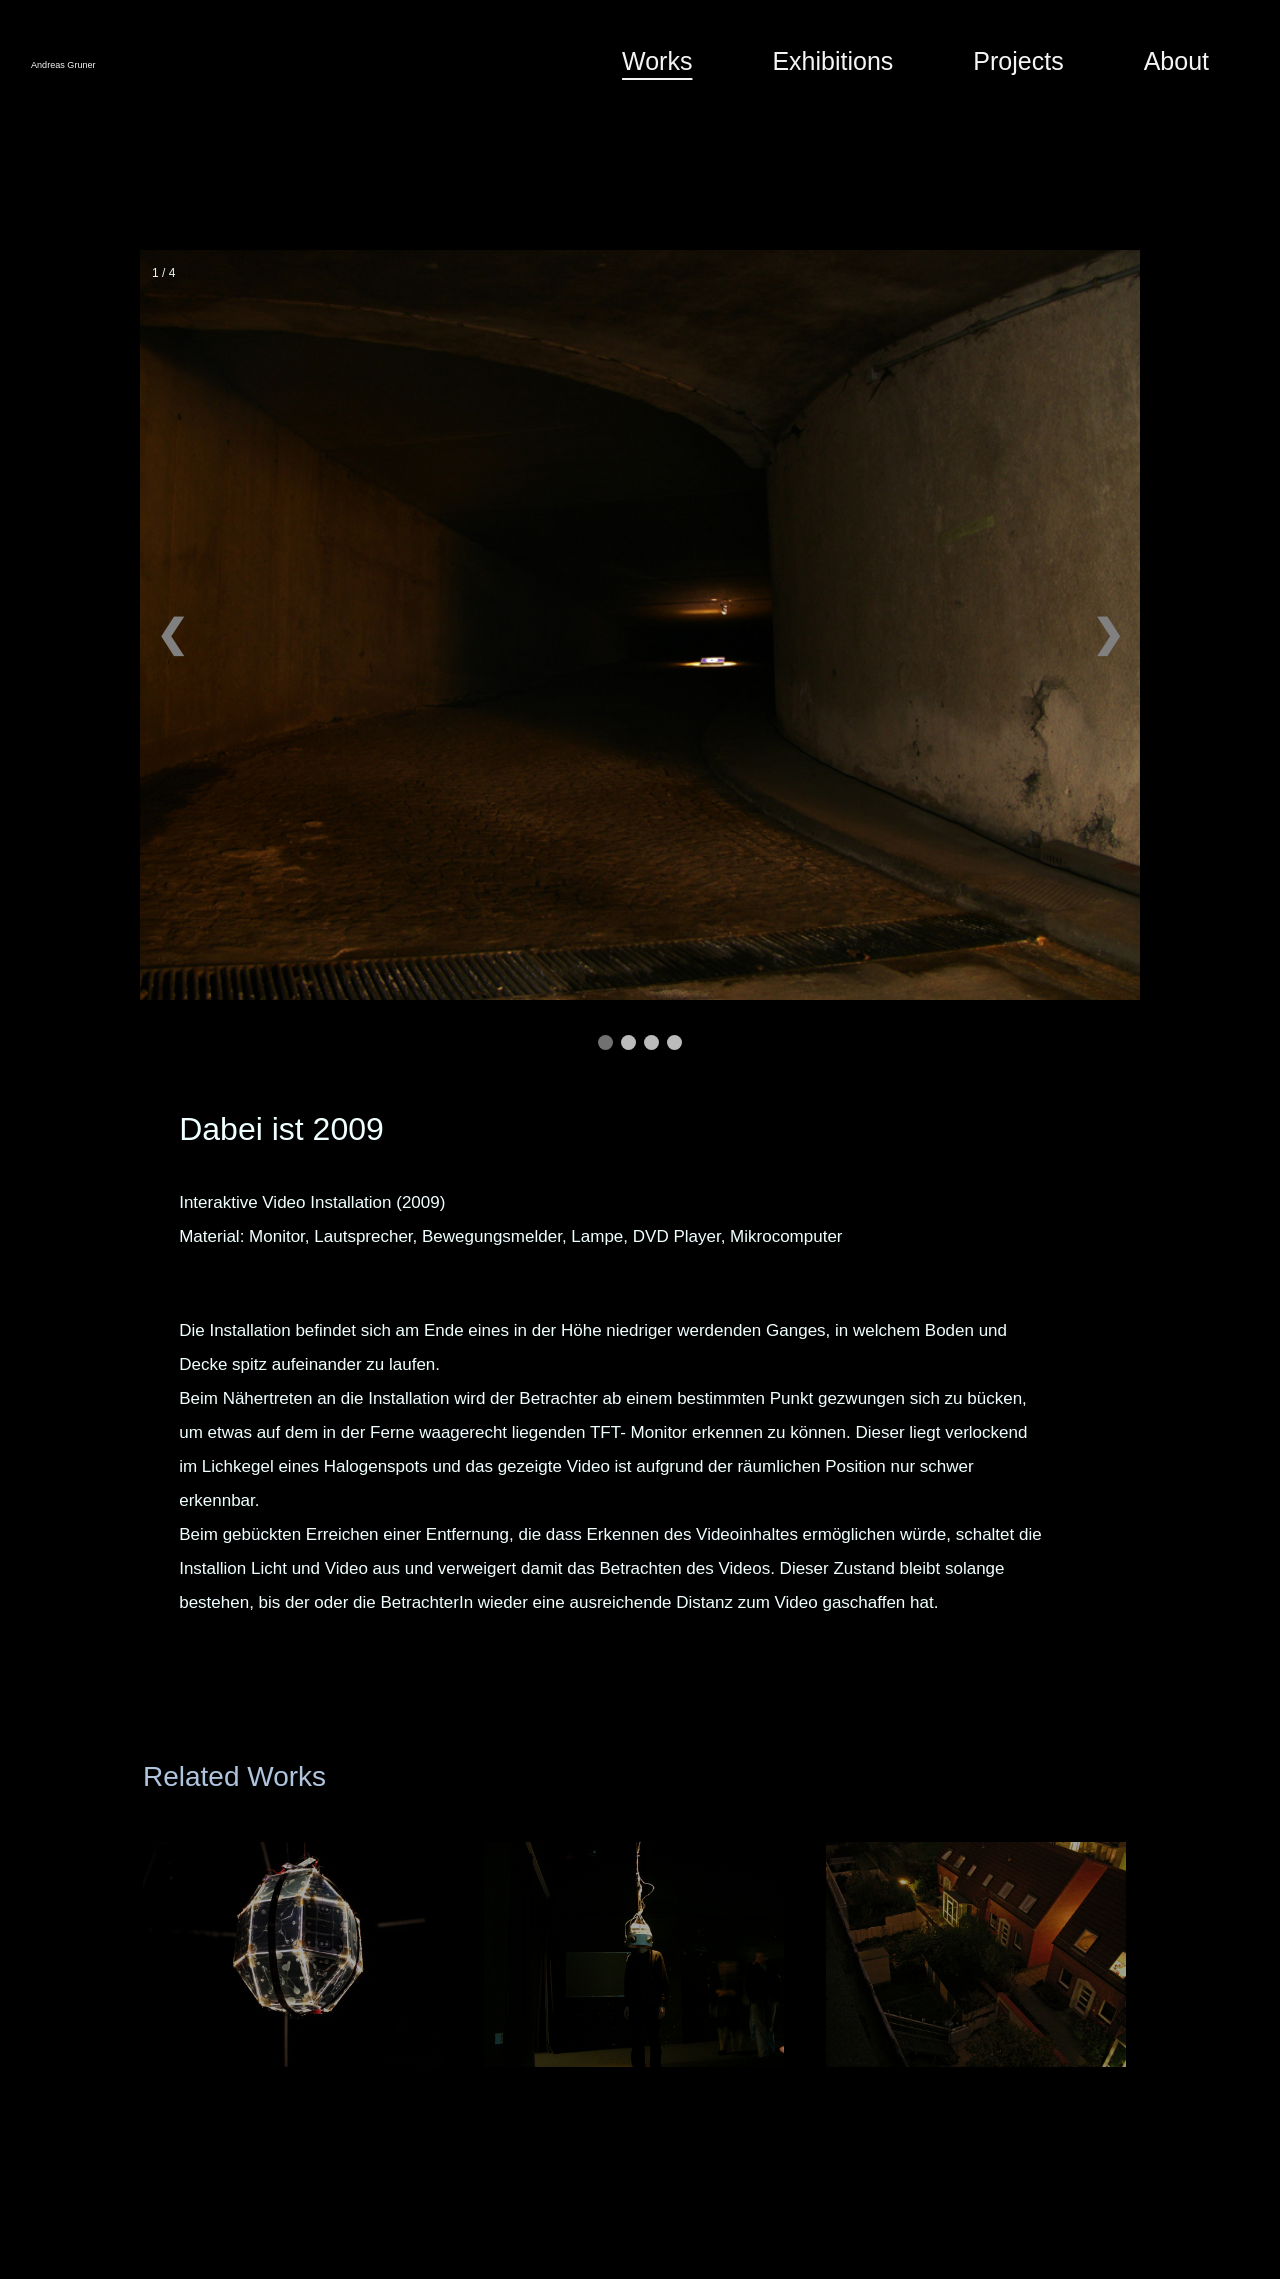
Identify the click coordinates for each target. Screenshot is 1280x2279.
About (1176, 61)
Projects (1018, 61)
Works (657, 61)
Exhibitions (832, 61)
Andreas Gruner (137, 61)
